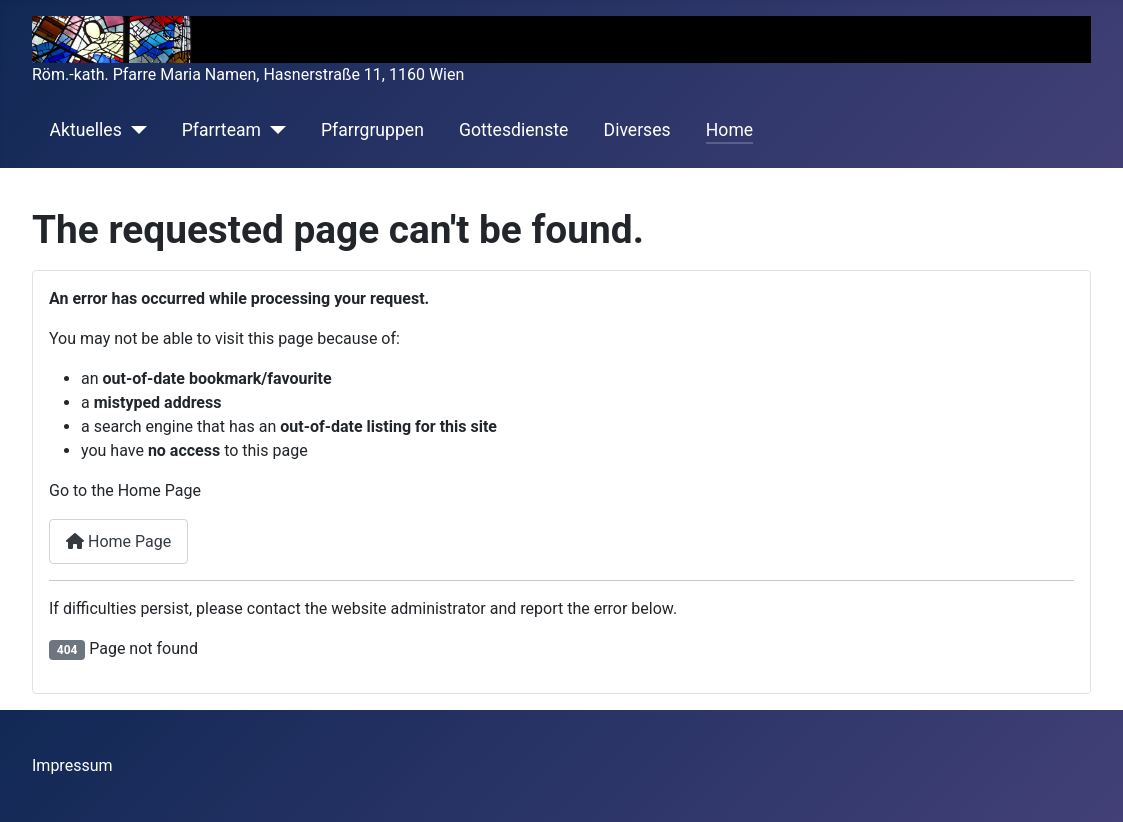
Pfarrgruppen (372, 130)
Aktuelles (86, 130)
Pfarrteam (221, 130)
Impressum (72, 765)
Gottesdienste (513, 130)
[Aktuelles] (134, 130)
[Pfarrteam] (273, 130)
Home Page (118, 541)
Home (729, 130)
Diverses (637, 130)
